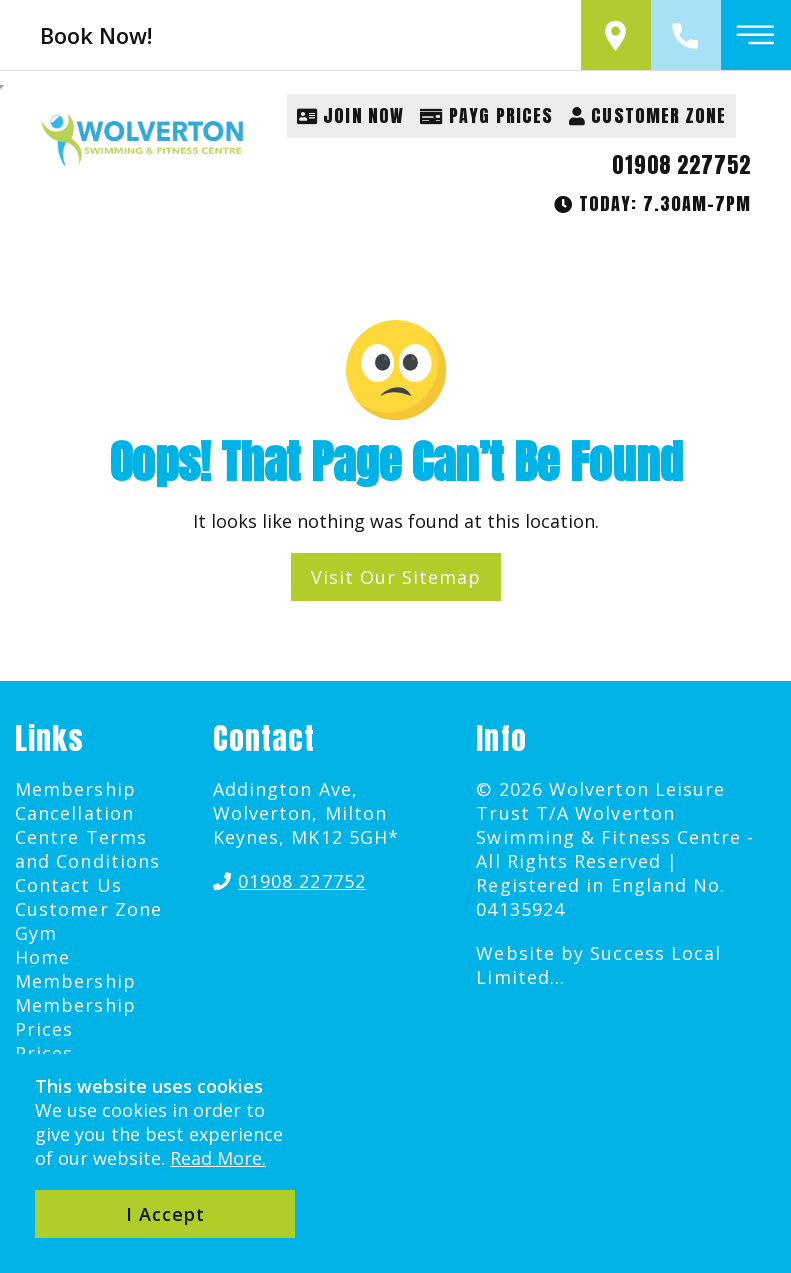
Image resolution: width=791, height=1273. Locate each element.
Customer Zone (647, 115)
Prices (44, 1053)
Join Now (350, 115)
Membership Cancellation (75, 801)
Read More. (218, 1158)
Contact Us (68, 885)
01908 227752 (681, 165)
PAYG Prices (486, 115)
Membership (75, 981)
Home (42, 957)
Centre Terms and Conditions (87, 849)
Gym (36, 933)
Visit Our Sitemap (396, 577)
